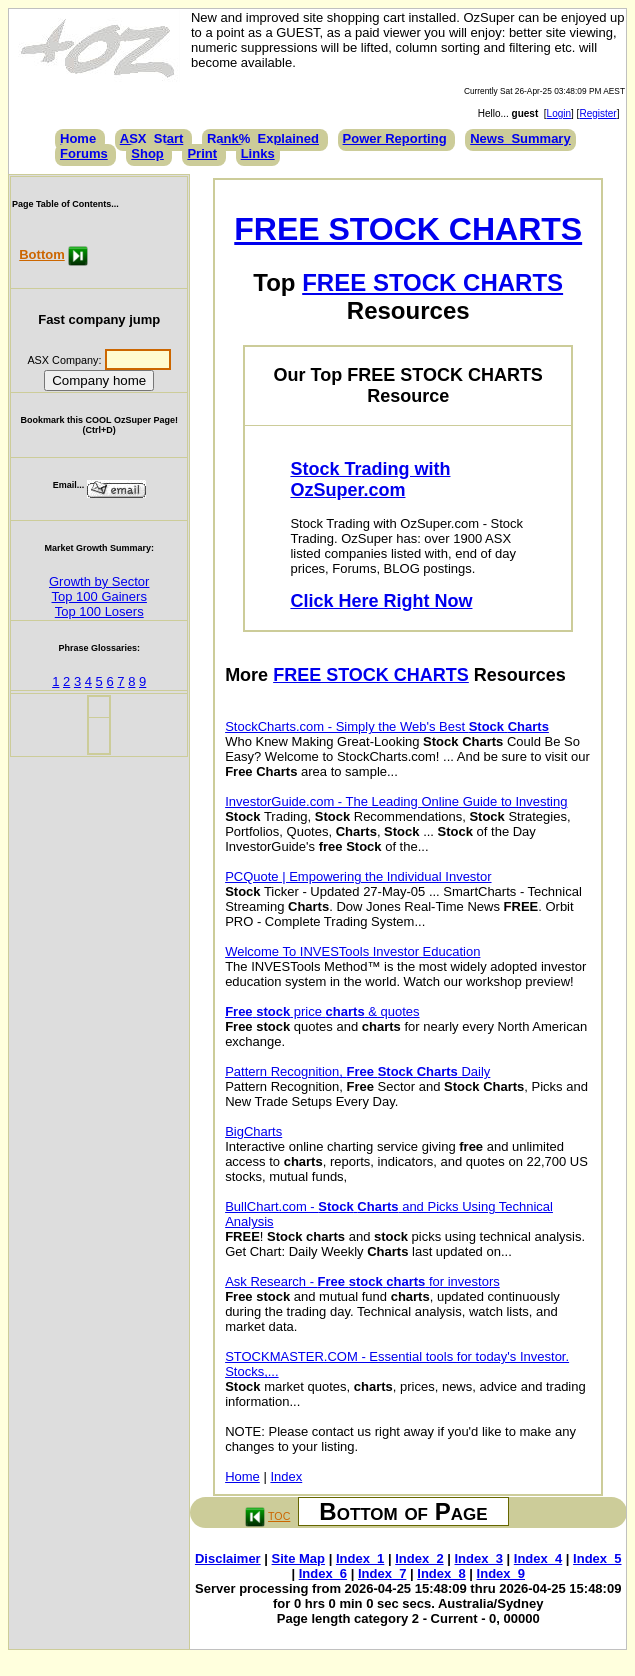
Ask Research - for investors (362, 1281)
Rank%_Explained (263, 138)
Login (559, 113)
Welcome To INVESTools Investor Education (352, 951)
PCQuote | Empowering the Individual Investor (358, 876)
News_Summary (520, 138)
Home (78, 138)
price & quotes (322, 1011)
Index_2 (419, 1558)
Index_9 (501, 1573)
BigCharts (253, 1131)
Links (258, 153)
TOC (279, 1516)
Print (202, 153)
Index (286, 1476)
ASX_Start (152, 138)
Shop (147, 153)
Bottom (42, 254)
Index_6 (323, 1573)
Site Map (298, 1558)
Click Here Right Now (381, 601)
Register (597, 113)
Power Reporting (395, 138)
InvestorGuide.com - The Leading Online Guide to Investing (396, 801)
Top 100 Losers (99, 611)
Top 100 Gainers (99, 596)
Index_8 (441, 1573)
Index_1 (360, 1558)
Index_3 (479, 1558)
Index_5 (597, 1558)
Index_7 (382, 1573)
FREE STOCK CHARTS (408, 229)
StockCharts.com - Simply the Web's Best (387, 726)
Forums (84, 153)
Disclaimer (228, 1558)
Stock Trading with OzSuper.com (370, 479)
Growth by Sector (99, 581)
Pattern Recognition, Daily (357, 1071)
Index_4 (538, 1558)
